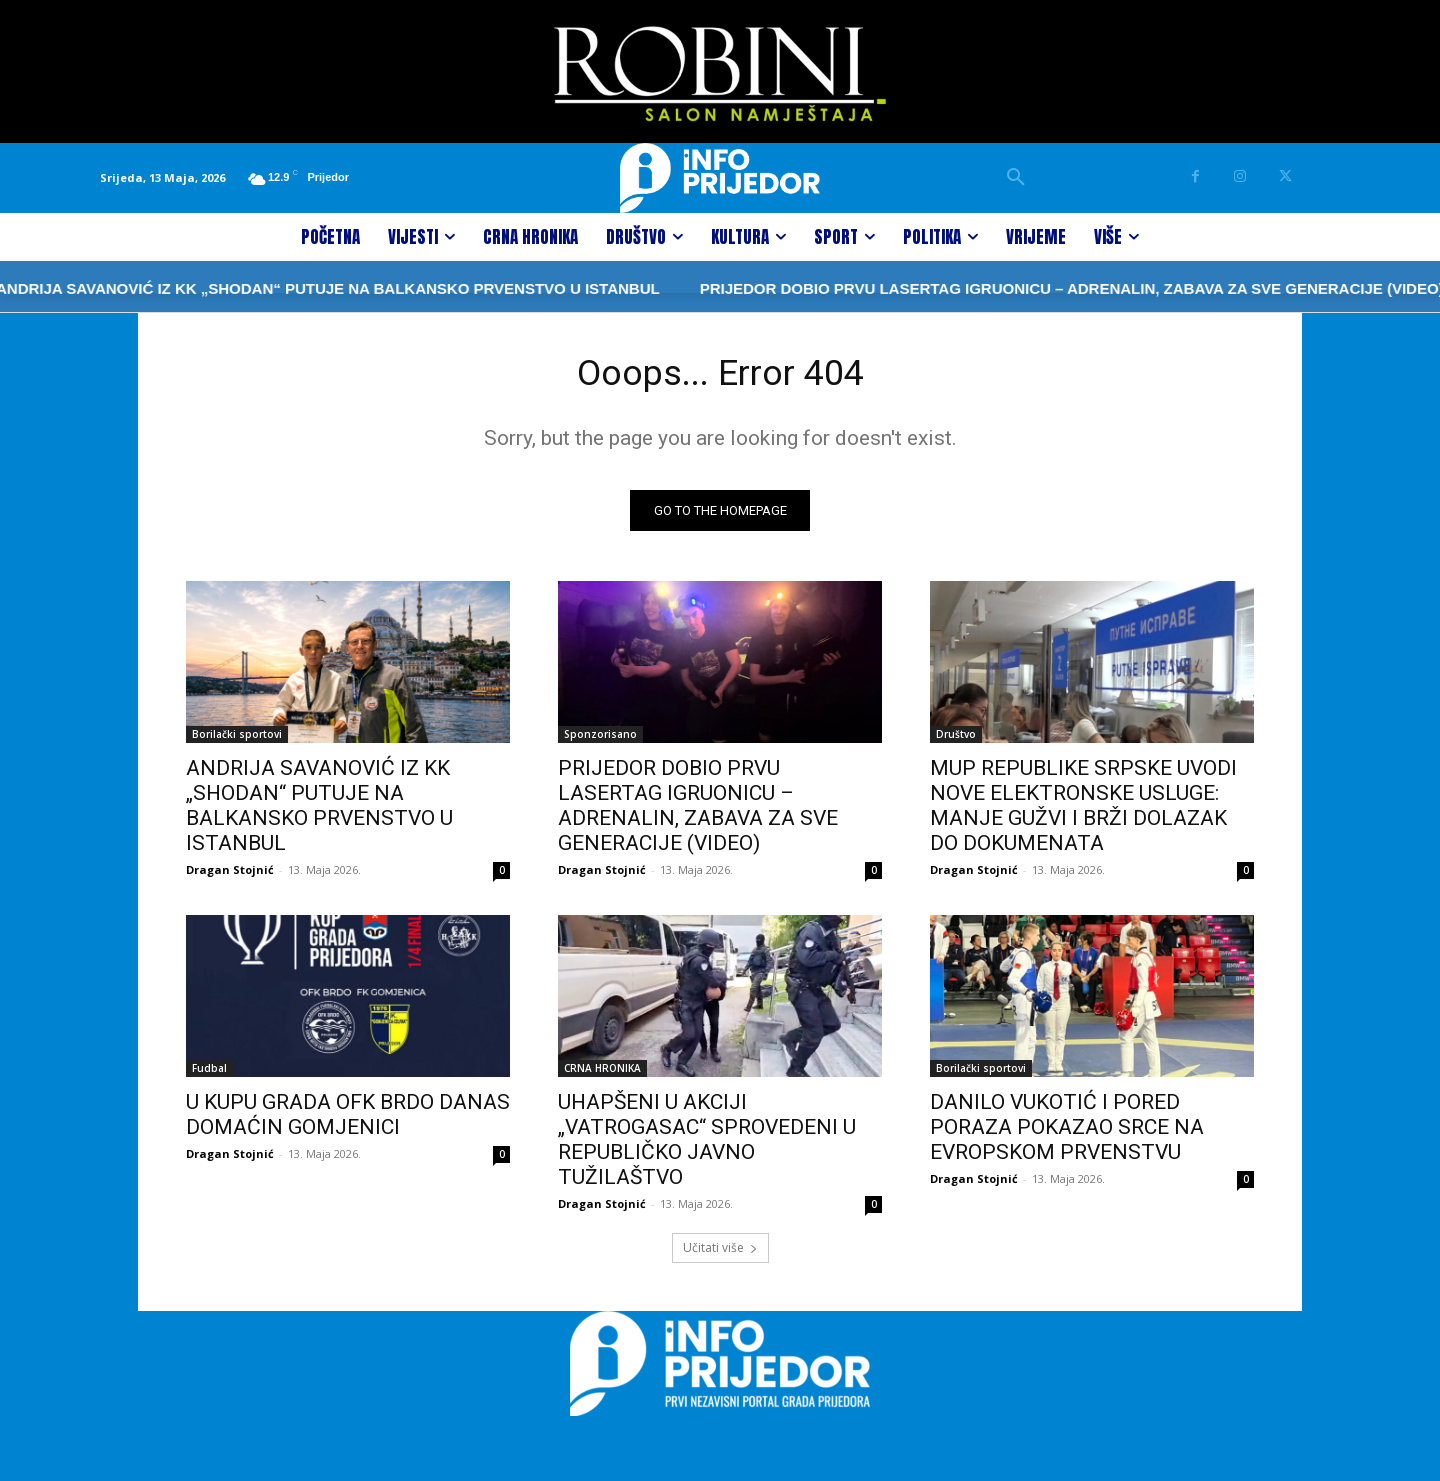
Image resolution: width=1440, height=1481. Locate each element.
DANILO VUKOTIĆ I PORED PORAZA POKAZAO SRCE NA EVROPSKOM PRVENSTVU (1067, 1133)
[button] (1016, 178)
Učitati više (720, 1253)
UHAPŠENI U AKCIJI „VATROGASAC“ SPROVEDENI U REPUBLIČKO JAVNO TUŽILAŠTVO (707, 1145)
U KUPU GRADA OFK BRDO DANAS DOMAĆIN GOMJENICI (348, 1120)
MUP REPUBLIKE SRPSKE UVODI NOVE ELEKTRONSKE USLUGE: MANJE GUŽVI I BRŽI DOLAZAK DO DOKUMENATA (1083, 811)
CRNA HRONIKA (602, 1074)
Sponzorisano (600, 740)
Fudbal (209, 1074)
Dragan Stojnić (230, 875)
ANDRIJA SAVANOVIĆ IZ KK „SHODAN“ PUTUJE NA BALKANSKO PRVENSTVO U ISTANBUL (319, 811)
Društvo (956, 740)
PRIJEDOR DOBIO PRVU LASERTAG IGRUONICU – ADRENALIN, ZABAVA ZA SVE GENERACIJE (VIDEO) (937, 288)
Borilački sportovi (237, 740)
